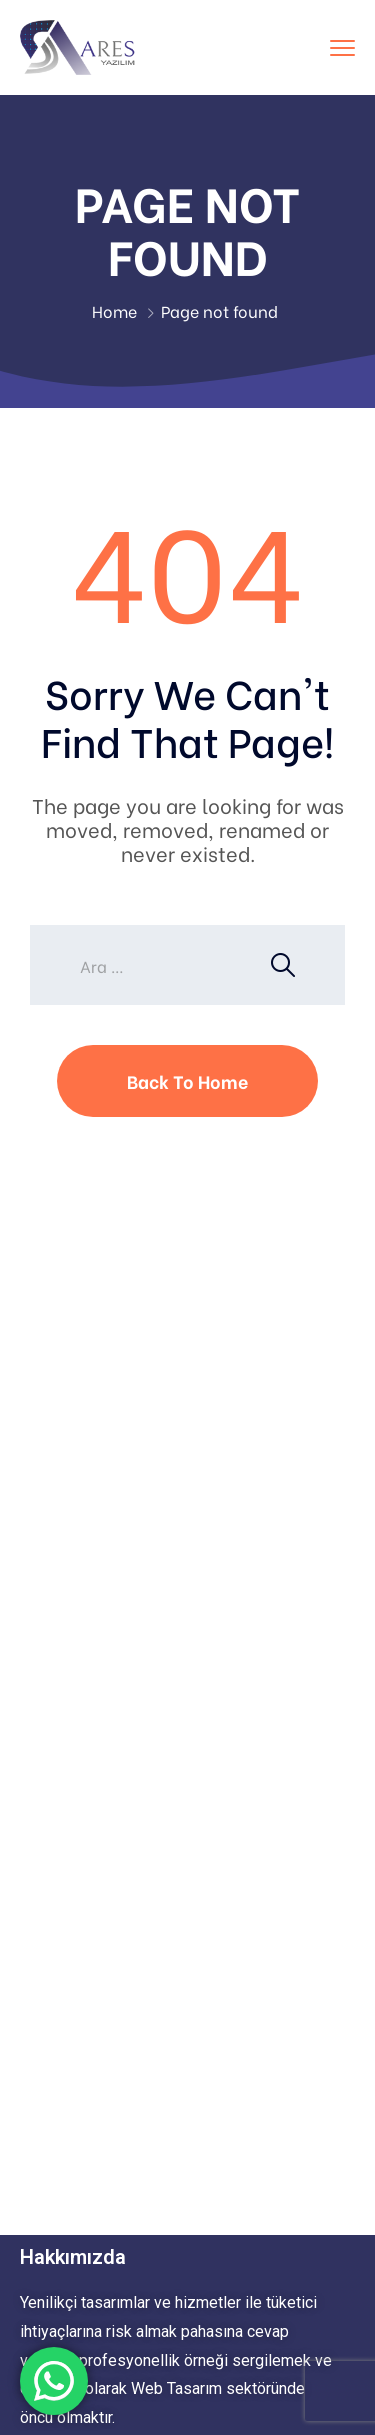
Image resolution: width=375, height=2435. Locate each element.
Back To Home (187, 1080)
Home (114, 310)
